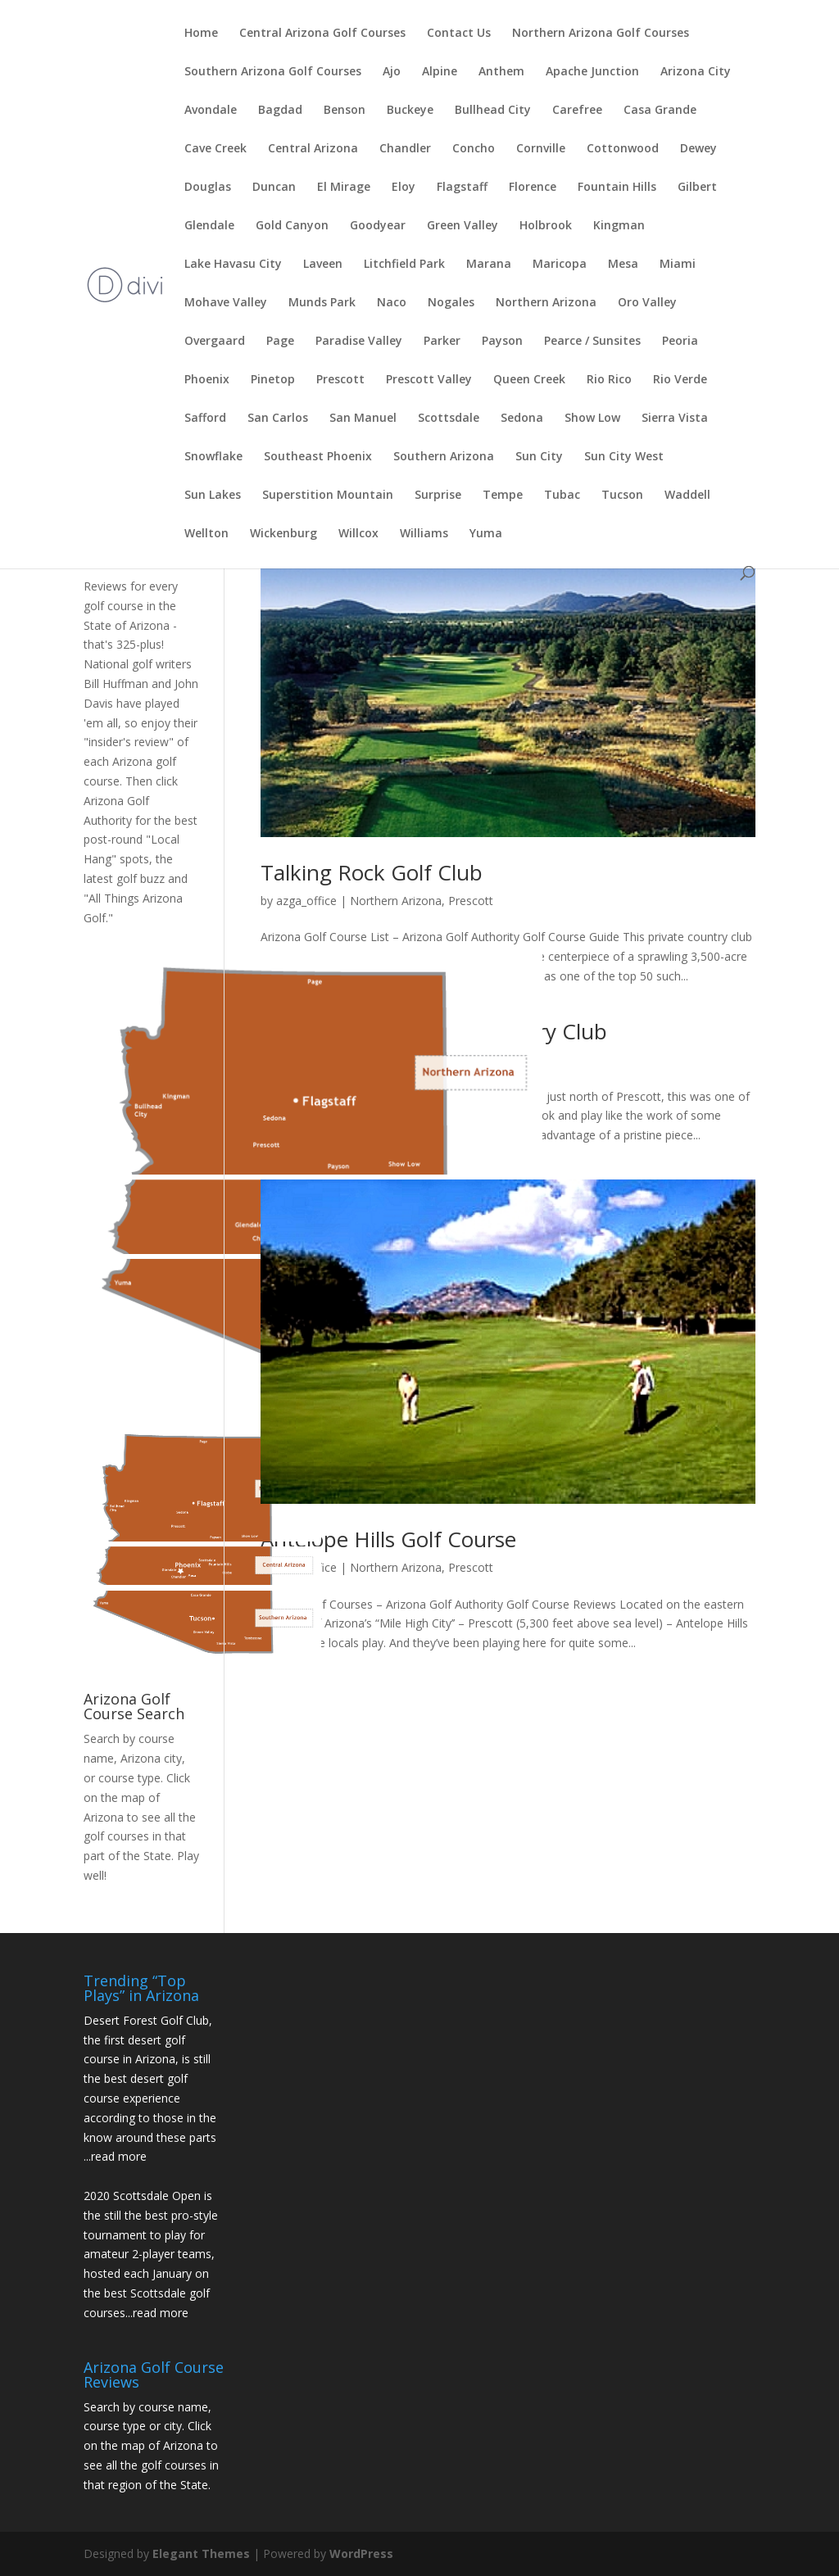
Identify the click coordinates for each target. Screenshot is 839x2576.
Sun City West (624, 457)
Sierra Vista (675, 418)
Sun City (539, 457)
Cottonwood (623, 149)
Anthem (501, 72)
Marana (488, 264)
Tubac (562, 495)
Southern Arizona (443, 457)
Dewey (698, 149)
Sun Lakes (212, 495)
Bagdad (280, 110)
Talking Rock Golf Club (372, 872)
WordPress (361, 2553)
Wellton (206, 534)
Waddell (687, 495)
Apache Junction (592, 72)
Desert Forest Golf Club (146, 2020)
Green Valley (462, 226)
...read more (115, 2156)
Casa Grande (660, 110)
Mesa (623, 264)
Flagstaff (462, 187)
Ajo (392, 72)
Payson (502, 341)
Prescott (340, 380)
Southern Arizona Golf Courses (272, 72)
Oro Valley (647, 303)
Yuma (485, 534)
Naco (391, 303)
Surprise (438, 495)
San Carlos (277, 418)
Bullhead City (493, 110)
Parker (442, 341)
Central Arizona (313, 149)
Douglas (207, 187)
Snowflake (213, 457)
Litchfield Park (404, 264)
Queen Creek (529, 380)
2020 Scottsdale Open (142, 2195)
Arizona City (695, 72)
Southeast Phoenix (318, 457)
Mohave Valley (225, 303)
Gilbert (697, 187)
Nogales (451, 303)
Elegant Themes (201, 2553)
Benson (344, 110)
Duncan (274, 187)
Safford (205, 418)
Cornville (540, 149)
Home (201, 33)
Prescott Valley (429, 380)
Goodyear (378, 226)
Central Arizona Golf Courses (322, 33)
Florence (532, 187)
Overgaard (214, 341)
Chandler (405, 149)
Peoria (680, 341)
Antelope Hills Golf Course (388, 1539)
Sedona (522, 418)
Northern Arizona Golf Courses (600, 33)
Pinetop (273, 380)
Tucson (622, 495)
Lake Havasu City (233, 264)
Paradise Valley (358, 341)
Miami (678, 264)
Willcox (358, 534)
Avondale (210, 110)
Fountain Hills (617, 187)
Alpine (439, 72)
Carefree (577, 110)
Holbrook (545, 226)
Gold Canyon (292, 226)
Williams (424, 534)
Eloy (403, 187)
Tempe (503, 495)
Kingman (619, 226)
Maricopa (560, 264)
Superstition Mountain (327, 495)
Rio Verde (680, 380)
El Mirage (343, 187)
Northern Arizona (546, 303)
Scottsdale (448, 418)
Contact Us (459, 33)
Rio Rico (609, 380)
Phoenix (206, 380)
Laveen (322, 264)
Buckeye (410, 110)
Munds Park (322, 303)
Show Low (592, 418)
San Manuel (363, 418)
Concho (473, 149)
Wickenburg (283, 534)
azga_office (306, 900)
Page (280, 341)
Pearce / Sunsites (592, 341)
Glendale (209, 226)
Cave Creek (215, 149)
